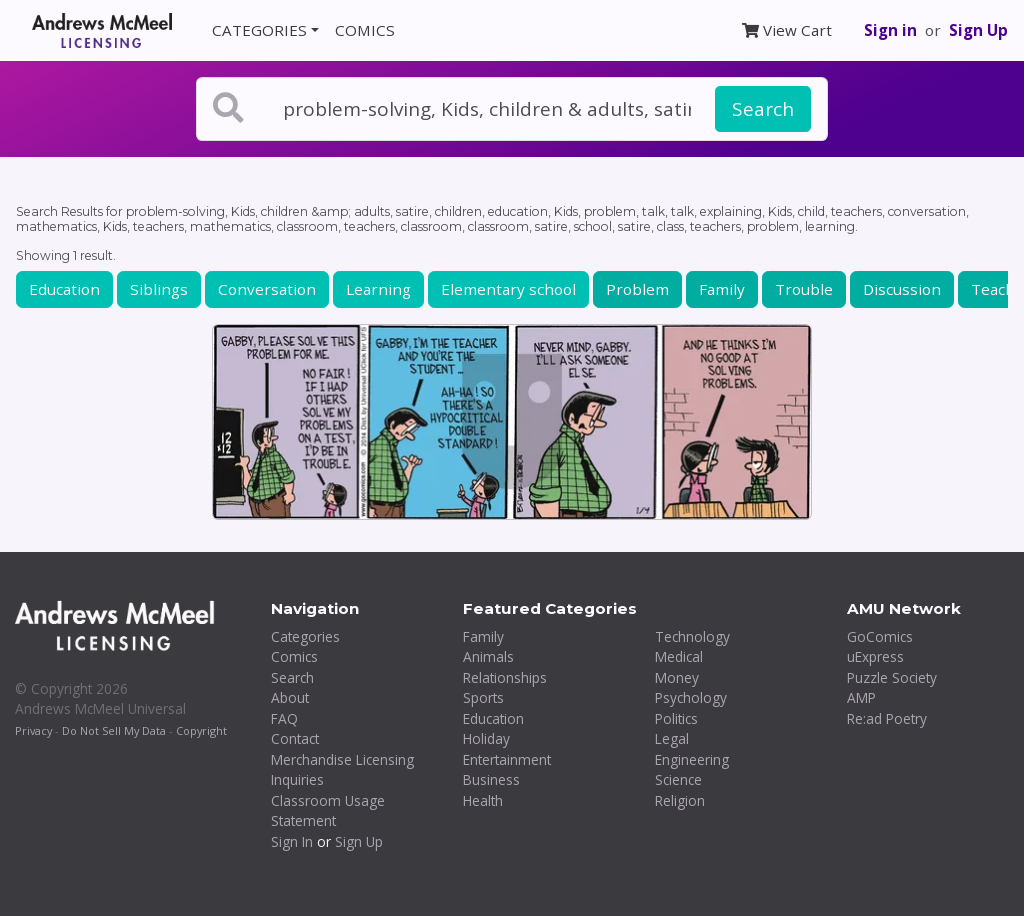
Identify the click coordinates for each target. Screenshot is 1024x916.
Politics (676, 718)
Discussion (902, 289)
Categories (305, 636)
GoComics (880, 636)
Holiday (486, 738)
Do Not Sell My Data (114, 730)
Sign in (890, 30)
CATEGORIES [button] (259, 30)
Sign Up (978, 30)
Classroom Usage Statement (328, 811)
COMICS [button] (365, 30)
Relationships (505, 677)
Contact (295, 738)
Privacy (33, 730)
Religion (680, 800)
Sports (483, 697)
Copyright (201, 730)
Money (677, 677)
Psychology (691, 697)
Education (64, 289)
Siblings (159, 289)
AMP (861, 697)
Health (483, 800)
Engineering (692, 759)
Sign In (292, 841)
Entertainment (507, 759)
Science (678, 779)
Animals (488, 656)
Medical (679, 656)
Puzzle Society (892, 677)
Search (763, 109)
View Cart (787, 30)
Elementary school (508, 289)
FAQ (284, 718)
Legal (672, 738)
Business (491, 779)
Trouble (804, 289)
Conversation (267, 289)
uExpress (875, 656)
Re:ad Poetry (887, 718)
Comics (294, 656)
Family (722, 289)
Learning (378, 289)
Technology (692, 636)
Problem (637, 289)
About (290, 697)
